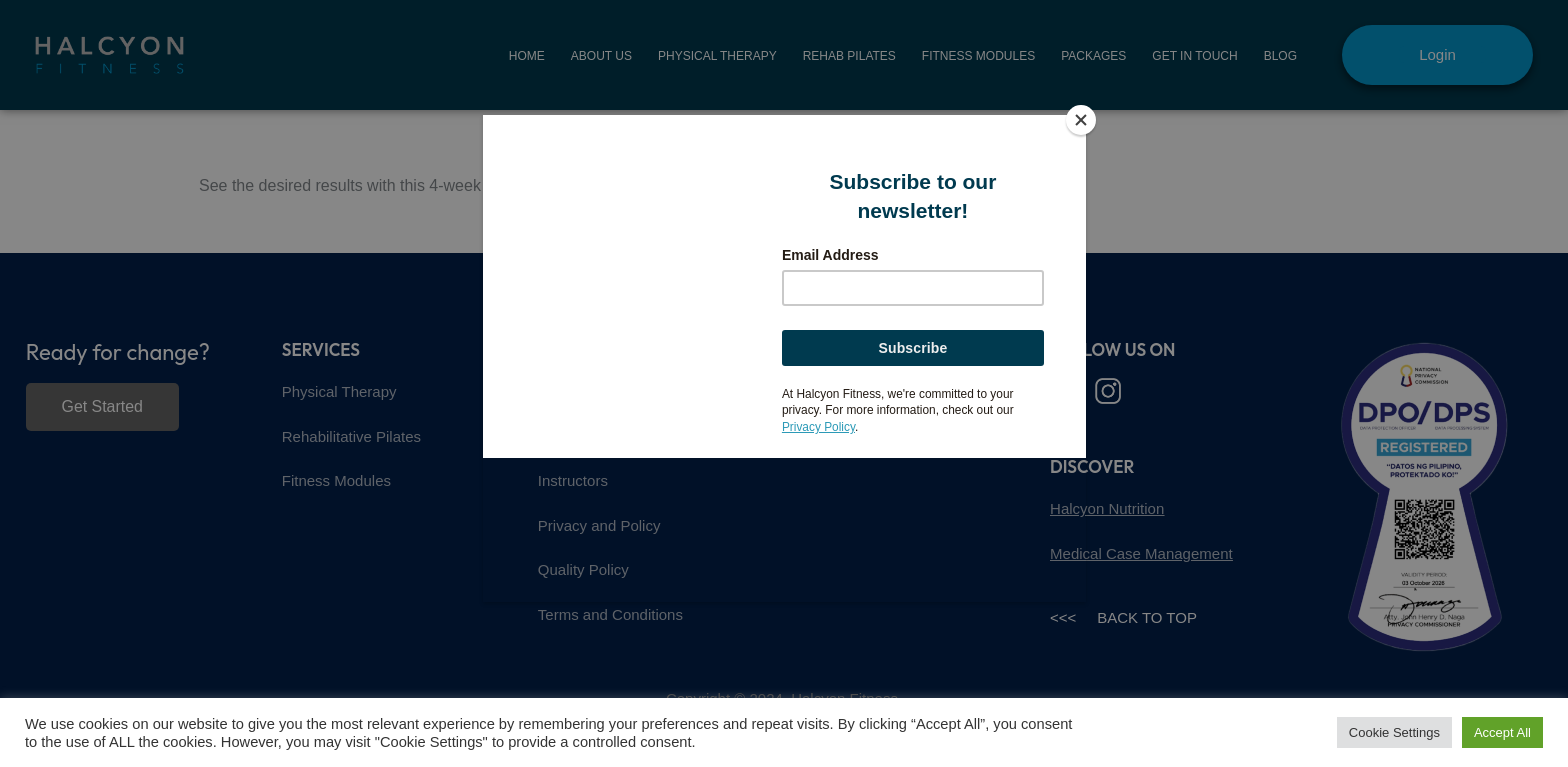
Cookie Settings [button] (1394, 732)
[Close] (1081, 120)
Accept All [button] (1502, 732)
